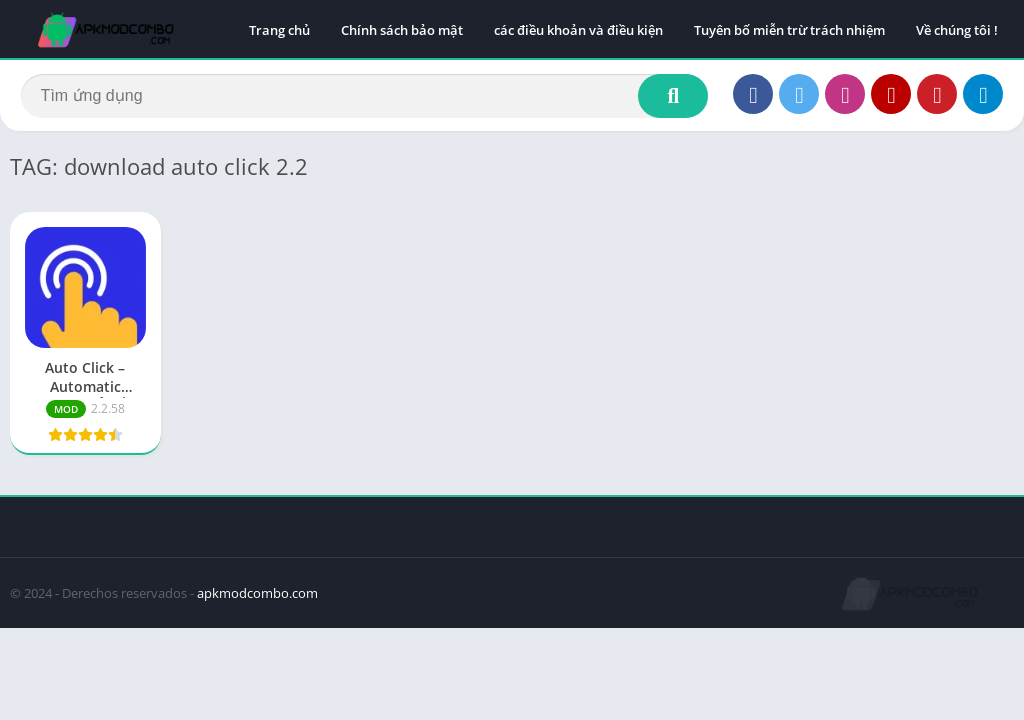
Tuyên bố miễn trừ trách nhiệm (789, 30)
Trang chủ (279, 30)
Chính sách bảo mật (402, 30)
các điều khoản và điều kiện (578, 30)
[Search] (364, 97)
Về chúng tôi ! (957, 30)
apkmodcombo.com (257, 596)
